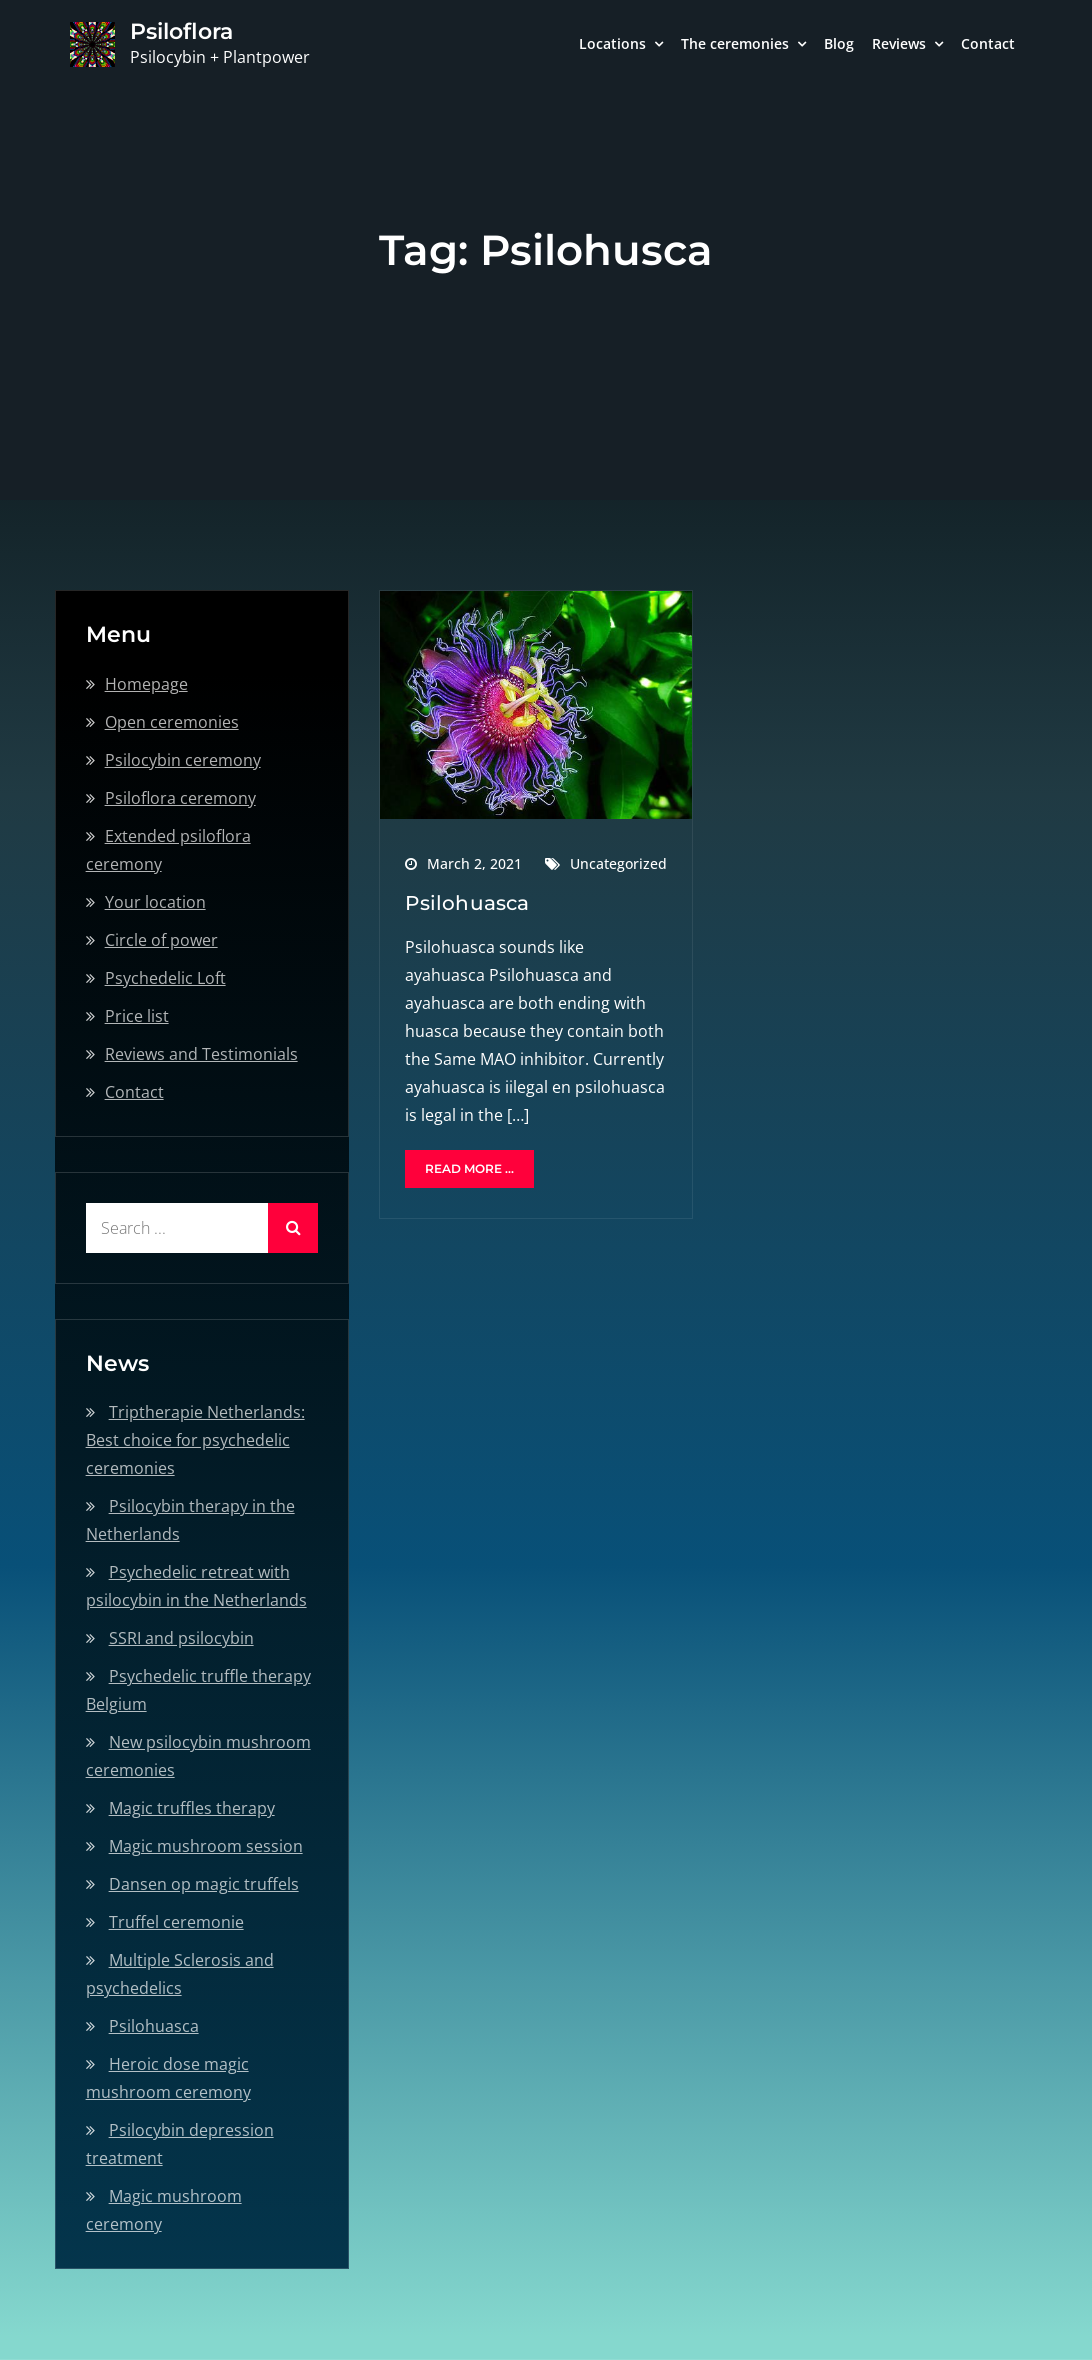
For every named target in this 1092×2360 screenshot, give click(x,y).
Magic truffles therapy (192, 1808)
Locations (612, 43)
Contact (988, 43)
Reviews (899, 43)
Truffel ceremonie (176, 1922)
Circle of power (161, 940)
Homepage (146, 684)
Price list (137, 1016)
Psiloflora (181, 31)
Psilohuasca (467, 903)
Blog (839, 43)
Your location (155, 902)
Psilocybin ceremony (183, 760)
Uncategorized (618, 863)
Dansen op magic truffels (204, 1884)
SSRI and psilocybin (181, 1638)
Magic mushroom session (206, 1846)
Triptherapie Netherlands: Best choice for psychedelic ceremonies (195, 1440)
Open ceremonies (172, 722)
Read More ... (469, 1168)
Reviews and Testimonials (201, 1054)
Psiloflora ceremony (180, 798)
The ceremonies (735, 43)
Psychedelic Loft (165, 978)
